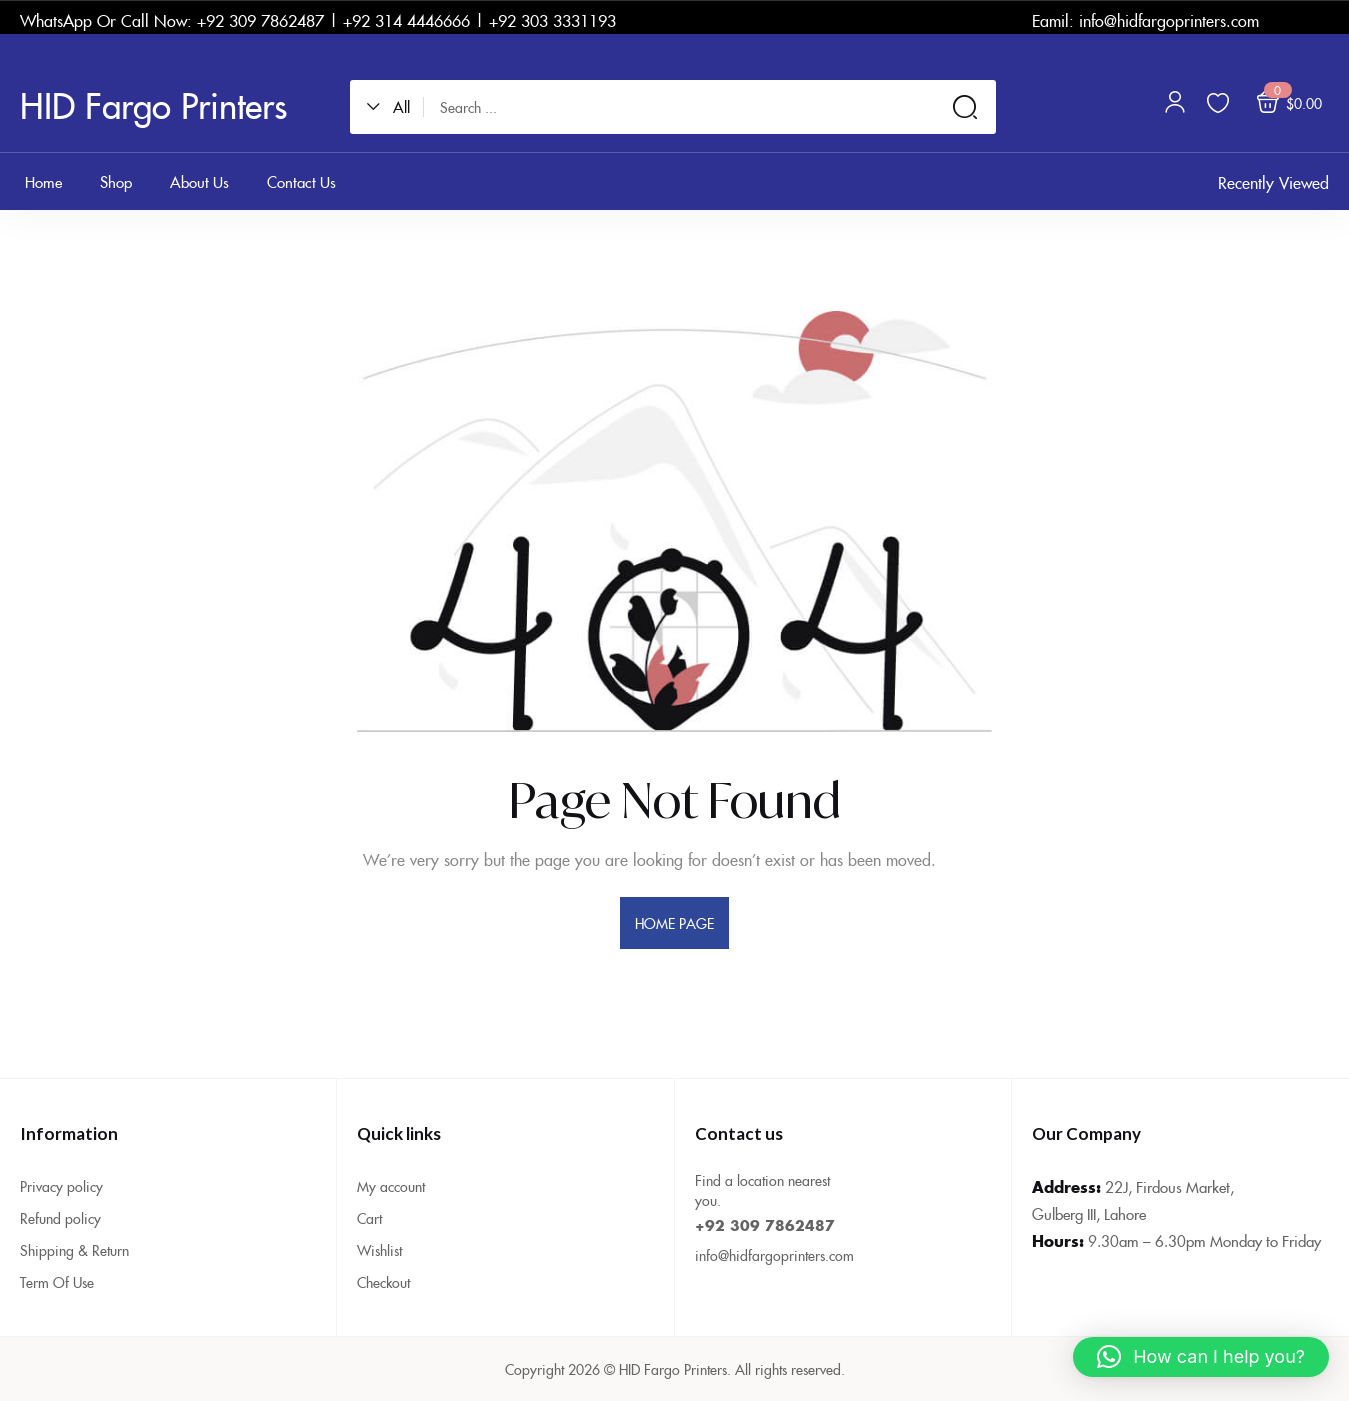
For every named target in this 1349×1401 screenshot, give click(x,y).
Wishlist (379, 1250)
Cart (369, 1218)
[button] (395, 107)
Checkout (383, 1282)
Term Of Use (57, 1282)
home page (675, 923)
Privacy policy (61, 1186)
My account (391, 1186)
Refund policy (60, 1218)
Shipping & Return (74, 1250)
